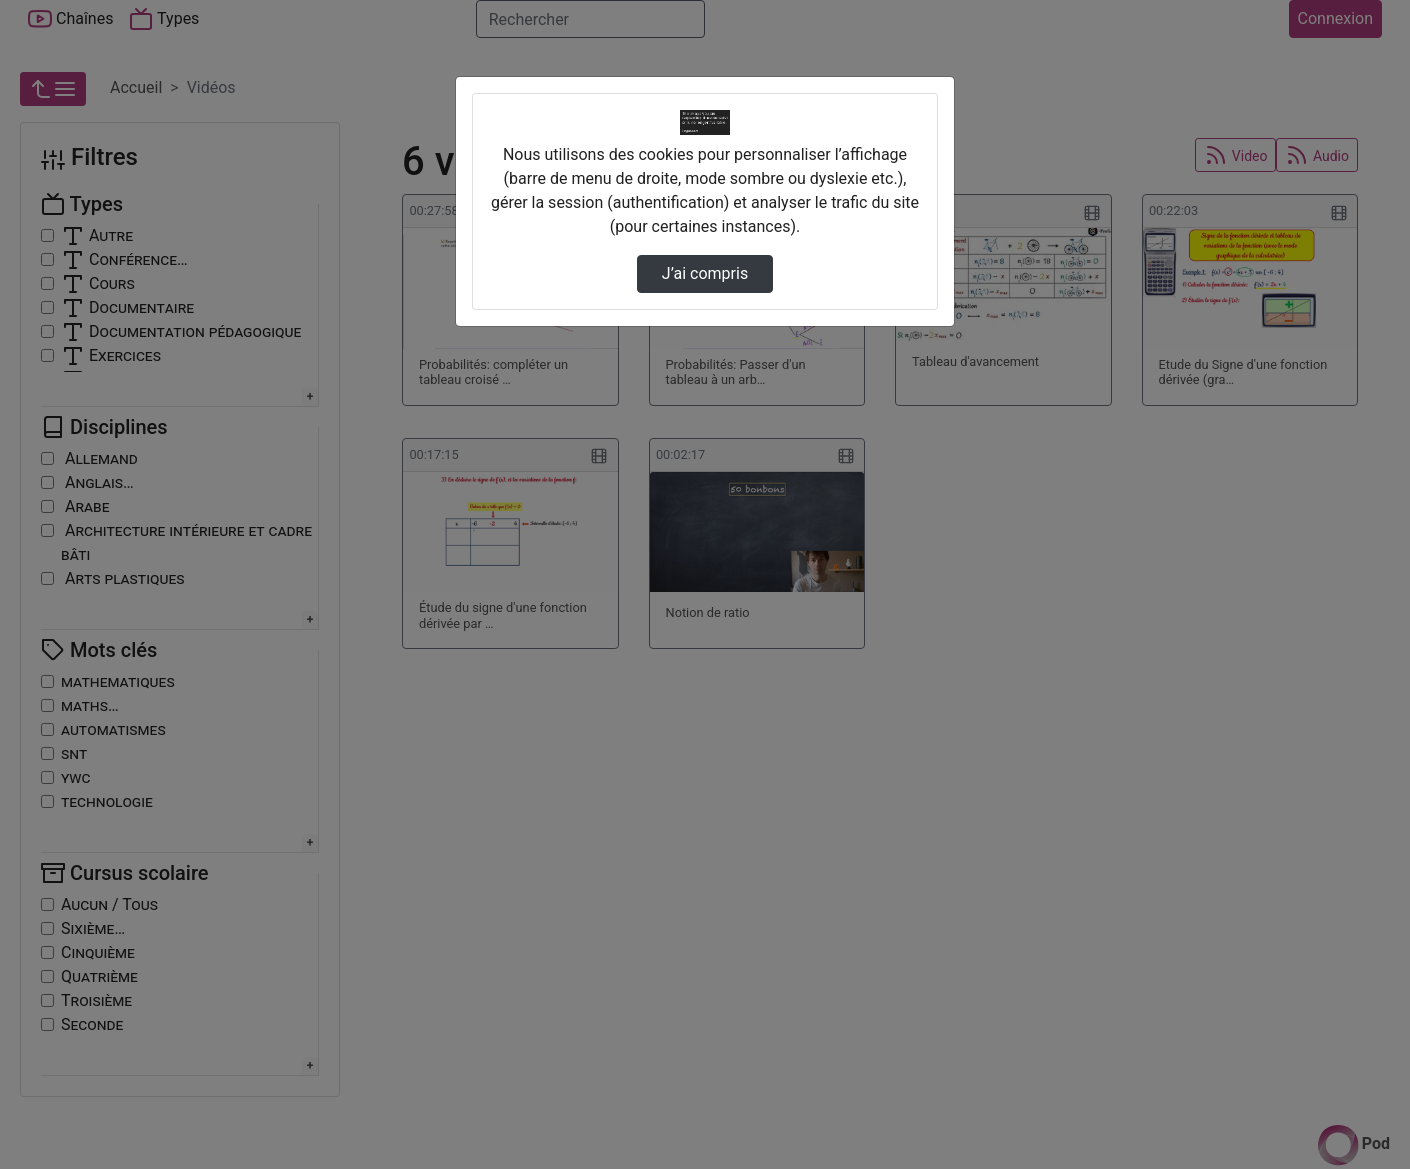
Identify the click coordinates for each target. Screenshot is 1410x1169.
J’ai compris (705, 273)
